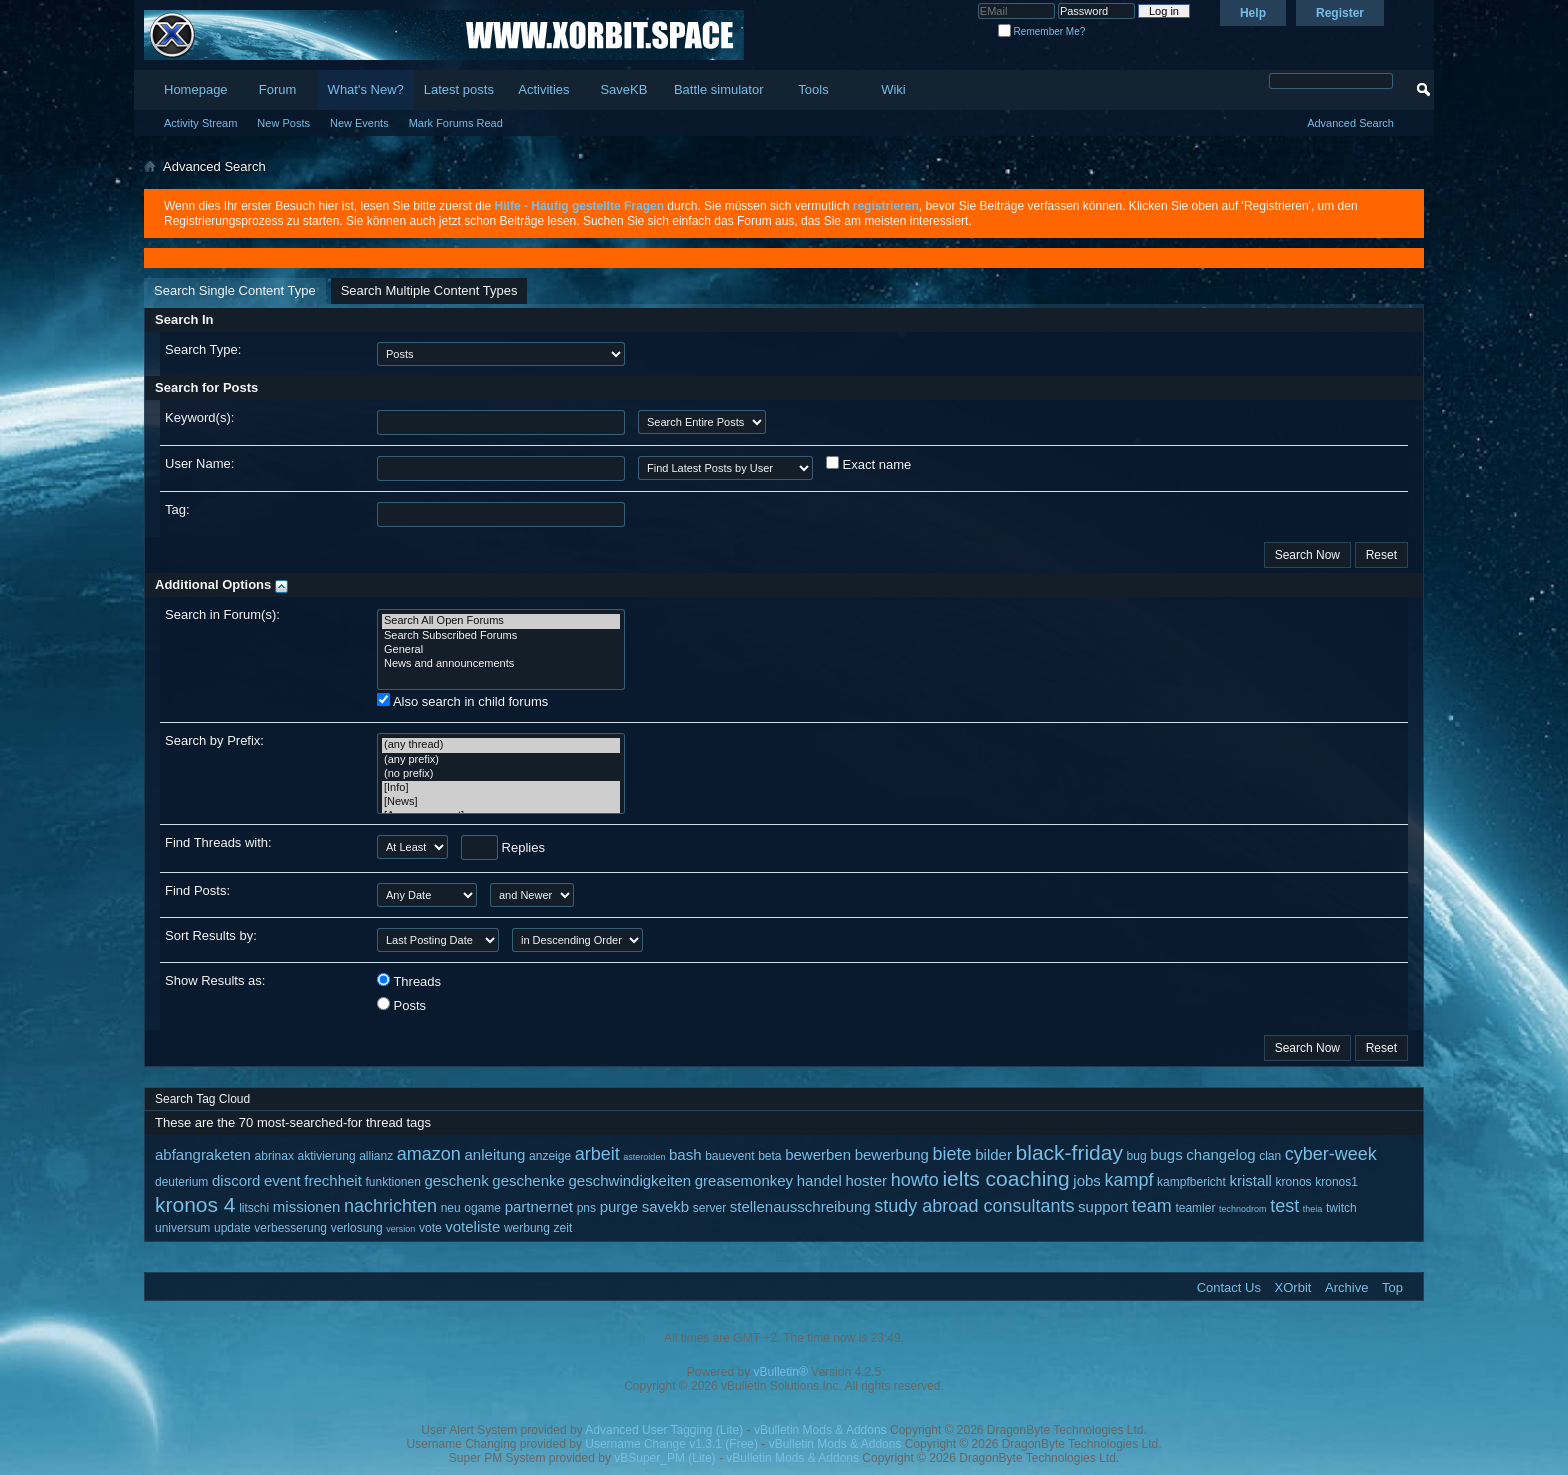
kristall (1250, 1180)
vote (430, 1228)
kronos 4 (195, 1204)
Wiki (893, 89)
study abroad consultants (974, 1206)
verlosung (357, 1228)
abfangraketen (203, 1154)
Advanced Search (1350, 123)
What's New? (366, 89)
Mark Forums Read (456, 123)
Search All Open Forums (501, 621)
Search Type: (203, 349)
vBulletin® (781, 1372)
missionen (307, 1206)
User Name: (199, 463)
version (400, 1229)
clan (1270, 1156)
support (1103, 1206)
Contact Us (1229, 1287)
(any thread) (501, 745)
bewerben (818, 1154)
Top (1392, 1287)
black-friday (1069, 1152)
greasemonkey (744, 1180)
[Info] (501, 788)
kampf (1128, 1180)
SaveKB (623, 89)
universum (182, 1228)
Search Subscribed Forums (501, 636)
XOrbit (1293, 1287)
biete (952, 1154)
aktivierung (327, 1156)
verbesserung (290, 1228)
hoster (866, 1180)
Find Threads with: (218, 842)
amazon (429, 1154)
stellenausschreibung (800, 1206)
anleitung (495, 1154)
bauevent (729, 1156)
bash (685, 1154)
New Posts (283, 123)
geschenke (528, 1180)
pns (586, 1208)
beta (769, 1156)
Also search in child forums (462, 701)
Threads (409, 981)
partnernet (539, 1206)
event (282, 1180)
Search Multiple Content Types (429, 290)
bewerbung (892, 1154)
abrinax (274, 1156)
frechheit (333, 1180)
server (709, 1208)
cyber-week (1331, 1154)
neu (451, 1208)
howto (915, 1180)
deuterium (181, 1182)
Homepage (196, 89)
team (1152, 1206)
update (232, 1228)
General (501, 650)
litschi (254, 1208)
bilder (993, 1154)
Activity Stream (200, 123)
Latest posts (459, 89)
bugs (1166, 1154)
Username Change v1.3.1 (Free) (671, 1444)
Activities (543, 89)
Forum (278, 89)
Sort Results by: (211, 935)
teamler (1195, 1208)
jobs (1087, 1180)
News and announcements (501, 664)
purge (619, 1206)
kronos (1294, 1182)
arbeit (597, 1154)
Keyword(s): (199, 417)
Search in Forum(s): (222, 614)
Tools (813, 89)
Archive (1346, 1287)
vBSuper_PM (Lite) (664, 1458)
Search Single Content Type (235, 290)
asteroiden (644, 1157)
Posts (401, 1005)
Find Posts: (197, 890)
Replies (503, 847)
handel (819, 1180)
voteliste (472, 1226)
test (1284, 1206)
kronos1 (1336, 1182)
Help (1253, 13)
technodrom (1243, 1209)
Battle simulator (719, 89)
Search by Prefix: (214, 740)
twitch (1341, 1208)
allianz (376, 1156)
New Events (359, 123)
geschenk (457, 1180)
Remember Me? (1041, 31)
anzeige (550, 1156)
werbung (527, 1228)
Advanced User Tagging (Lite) (664, 1430)
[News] (501, 802)
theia (1313, 1209)
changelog (1220, 1154)
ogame (482, 1208)
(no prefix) (501, 774)
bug (1137, 1156)
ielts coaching (1005, 1178)
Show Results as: (215, 980)
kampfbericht (1191, 1182)
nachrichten (390, 1206)
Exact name (868, 464)
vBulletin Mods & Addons (820, 1430)
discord (236, 1180)
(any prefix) (501, 760)
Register (1340, 13)
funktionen (392, 1182)
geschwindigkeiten (630, 1180)
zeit (563, 1228)
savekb (666, 1206)
